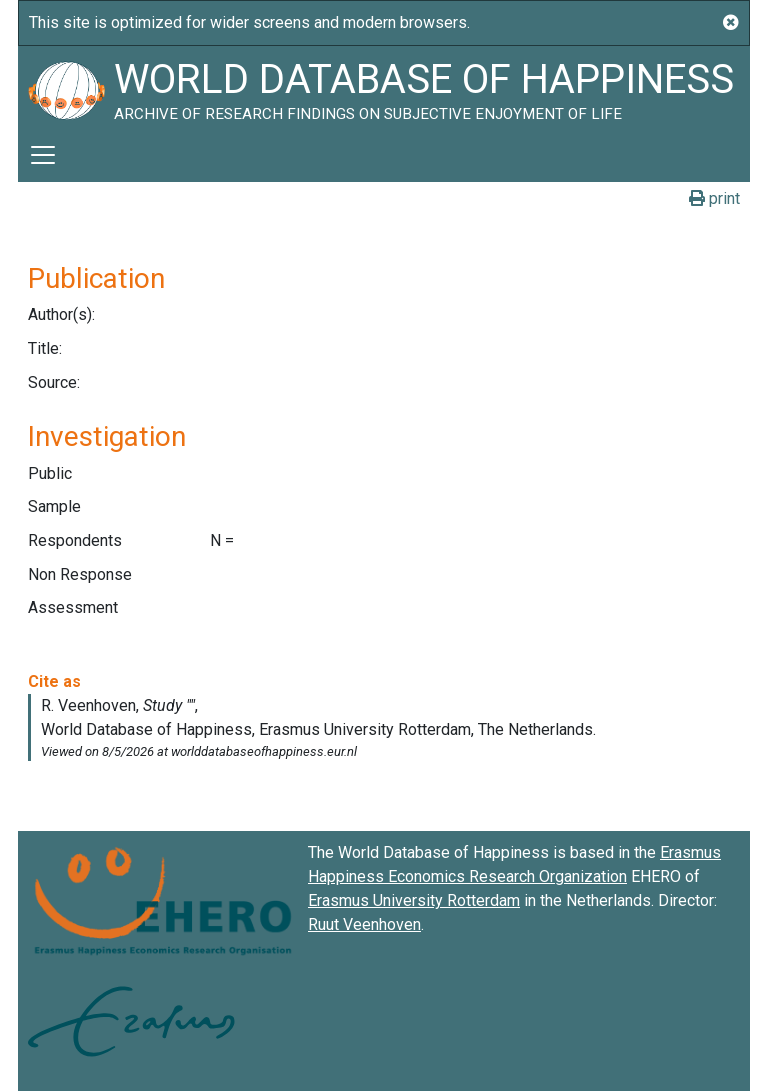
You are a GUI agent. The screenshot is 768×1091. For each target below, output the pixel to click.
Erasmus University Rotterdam (414, 900)
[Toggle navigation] (43, 155)
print (714, 198)
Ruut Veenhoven (364, 924)
